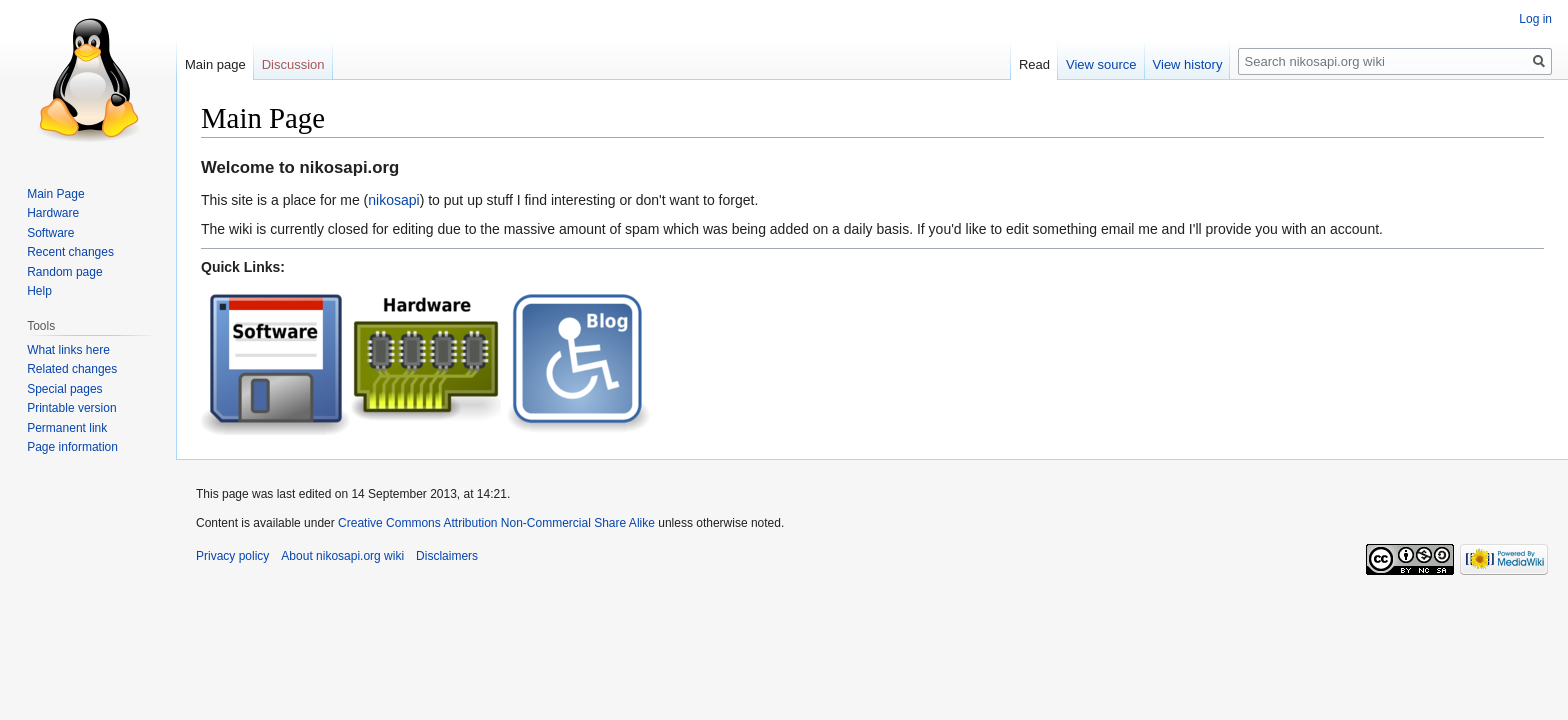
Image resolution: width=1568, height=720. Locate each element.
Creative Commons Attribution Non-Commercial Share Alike (496, 523)
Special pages (64, 389)
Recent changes (70, 252)
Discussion (293, 64)
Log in (1535, 19)
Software (50, 233)
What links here (68, 350)
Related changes (72, 369)
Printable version (71, 408)
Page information (72, 447)
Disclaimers (447, 556)
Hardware (53, 213)
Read (1034, 64)
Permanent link (67, 428)
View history (1188, 64)
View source (1101, 64)
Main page (215, 64)
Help (39, 291)
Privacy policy (232, 556)
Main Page (55, 194)
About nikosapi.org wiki (342, 556)
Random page (64, 272)
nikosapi (393, 200)
